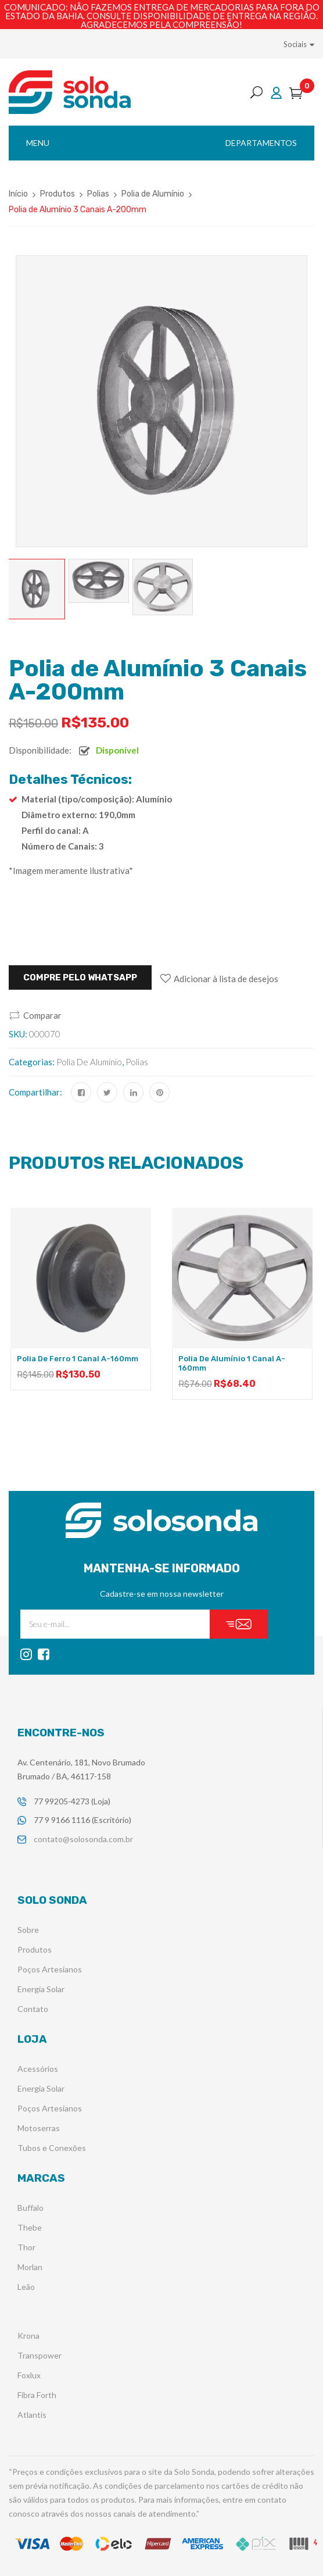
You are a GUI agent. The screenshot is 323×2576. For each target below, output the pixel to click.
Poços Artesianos (49, 1969)
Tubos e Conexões (51, 2148)
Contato (32, 2009)
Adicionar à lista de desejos (226, 978)
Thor (26, 2247)
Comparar (42, 1015)
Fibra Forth (36, 2395)
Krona (28, 2335)
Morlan (29, 2267)
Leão (26, 2287)
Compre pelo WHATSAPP (80, 977)
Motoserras (38, 2128)
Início (18, 194)
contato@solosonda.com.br (83, 1839)
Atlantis (31, 2415)
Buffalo (30, 2208)
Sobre (28, 1930)
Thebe (29, 2227)
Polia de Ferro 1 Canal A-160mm (77, 1358)
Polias (98, 194)
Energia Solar (40, 1989)
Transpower (39, 2355)
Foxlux (29, 2375)
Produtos (57, 194)
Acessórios (37, 2069)
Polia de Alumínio (152, 194)
